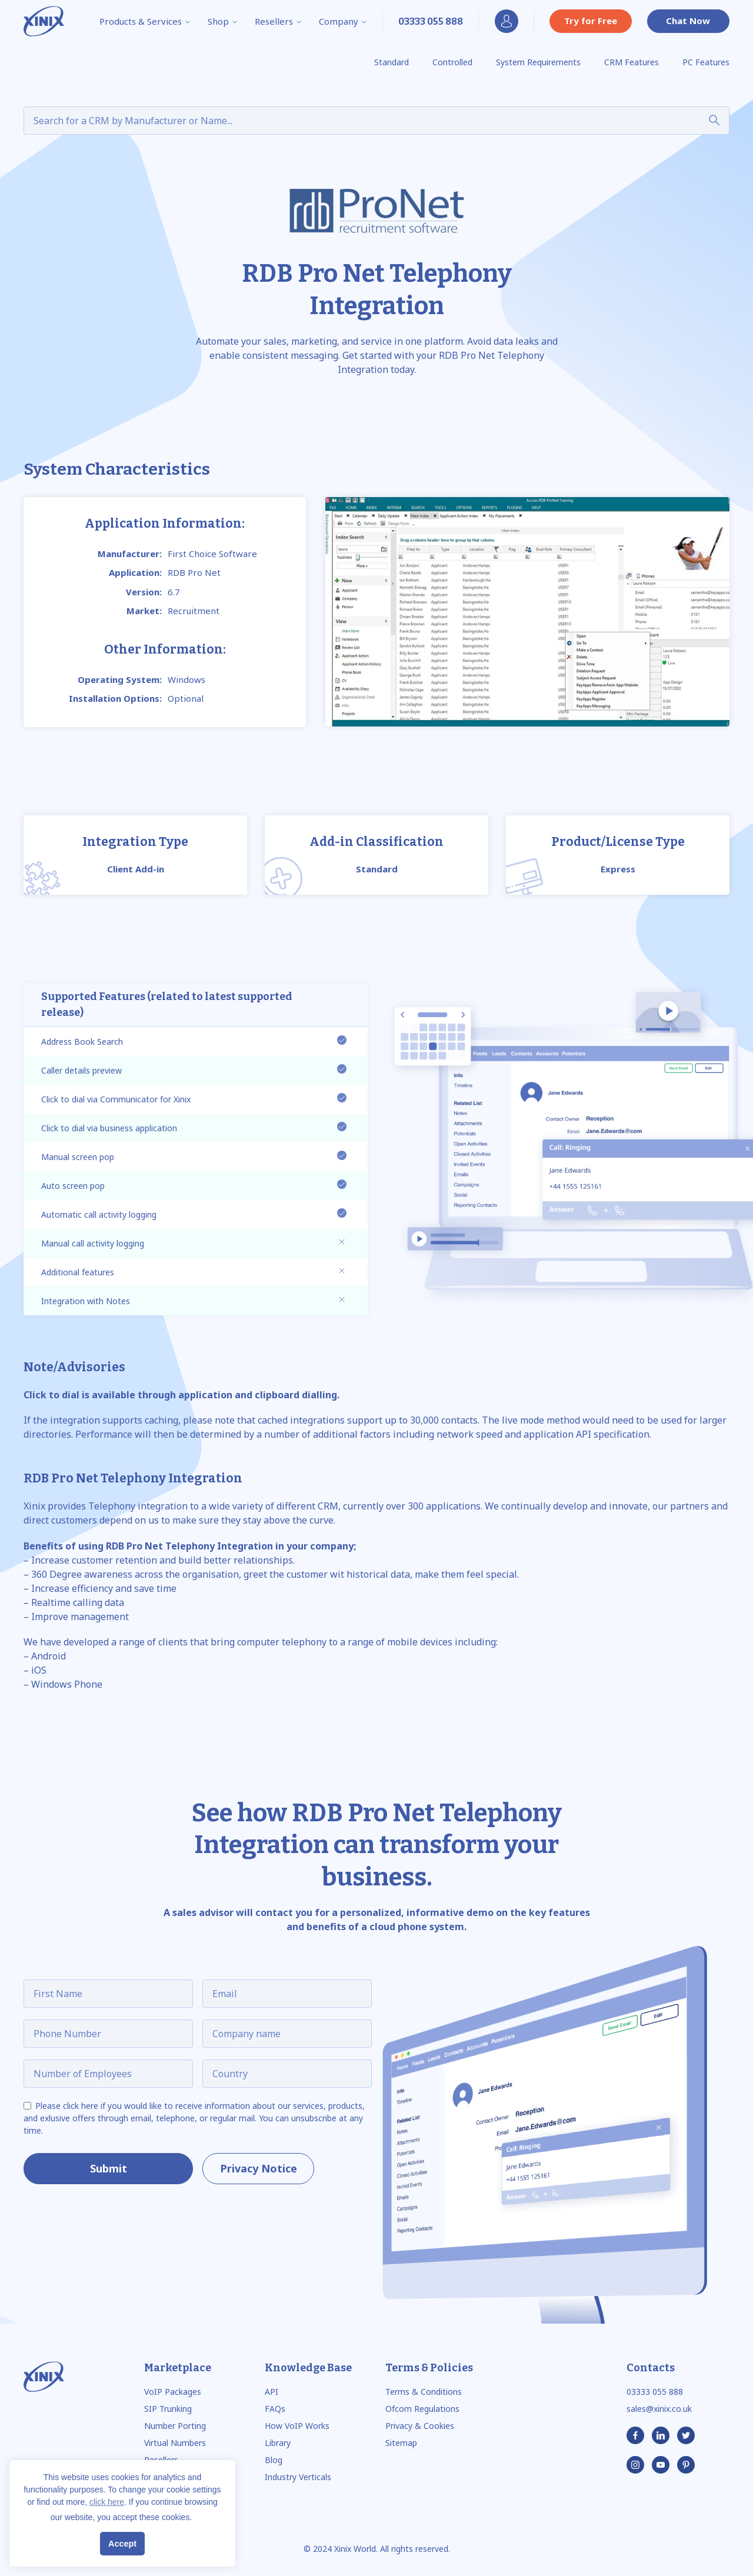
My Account (506, 21)
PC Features (705, 62)
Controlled (452, 62)
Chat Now (688, 20)
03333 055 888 (655, 2391)
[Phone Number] (430, 21)
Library (278, 2442)
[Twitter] (686, 2435)
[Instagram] (635, 2465)
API (271, 2391)
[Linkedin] (660, 2435)
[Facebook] (635, 2435)
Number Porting (175, 2425)
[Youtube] (660, 2465)
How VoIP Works (297, 2425)
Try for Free (590, 20)
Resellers (278, 21)
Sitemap (401, 2442)
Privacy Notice (258, 2168)
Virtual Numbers (175, 2442)
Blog (273, 2459)
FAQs (275, 2408)
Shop (223, 21)
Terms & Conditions (423, 2391)
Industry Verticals (298, 2476)
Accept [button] (122, 2543)
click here (106, 2502)
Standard (391, 62)
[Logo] (44, 21)
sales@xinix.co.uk (659, 2408)
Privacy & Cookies (419, 2425)
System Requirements (538, 62)
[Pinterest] (686, 2465)
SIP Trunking (168, 2408)
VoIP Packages (172, 2391)
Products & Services (145, 21)
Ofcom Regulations (422, 2408)
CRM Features (631, 62)
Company (343, 21)
